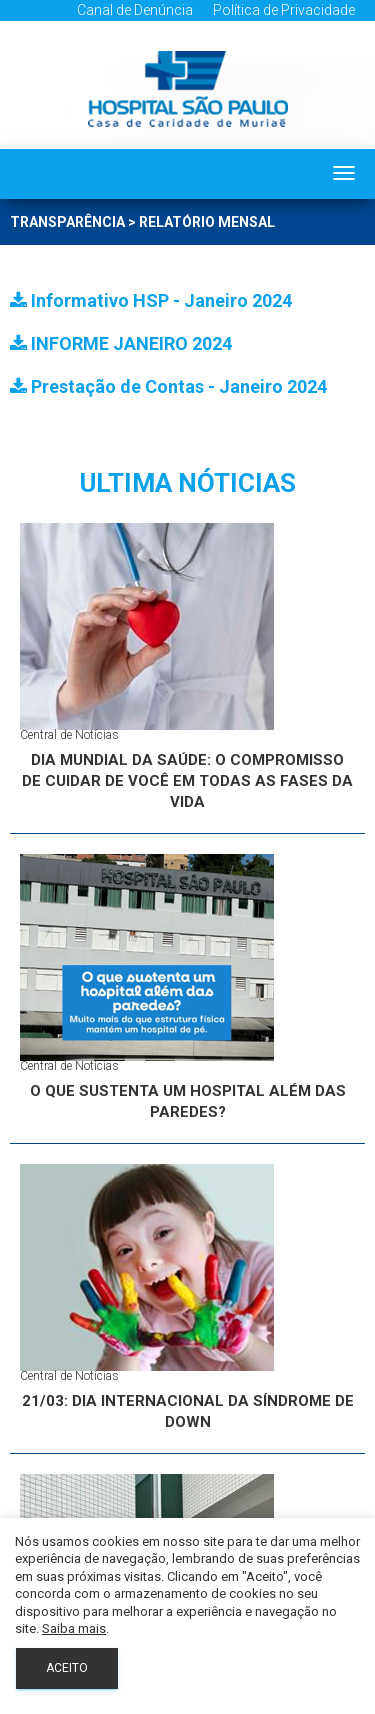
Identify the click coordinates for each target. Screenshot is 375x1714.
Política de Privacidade (284, 10)
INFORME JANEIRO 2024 (121, 343)
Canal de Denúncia (135, 10)
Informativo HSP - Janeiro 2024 (151, 300)
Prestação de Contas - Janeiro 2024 (168, 386)
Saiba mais (74, 1628)
